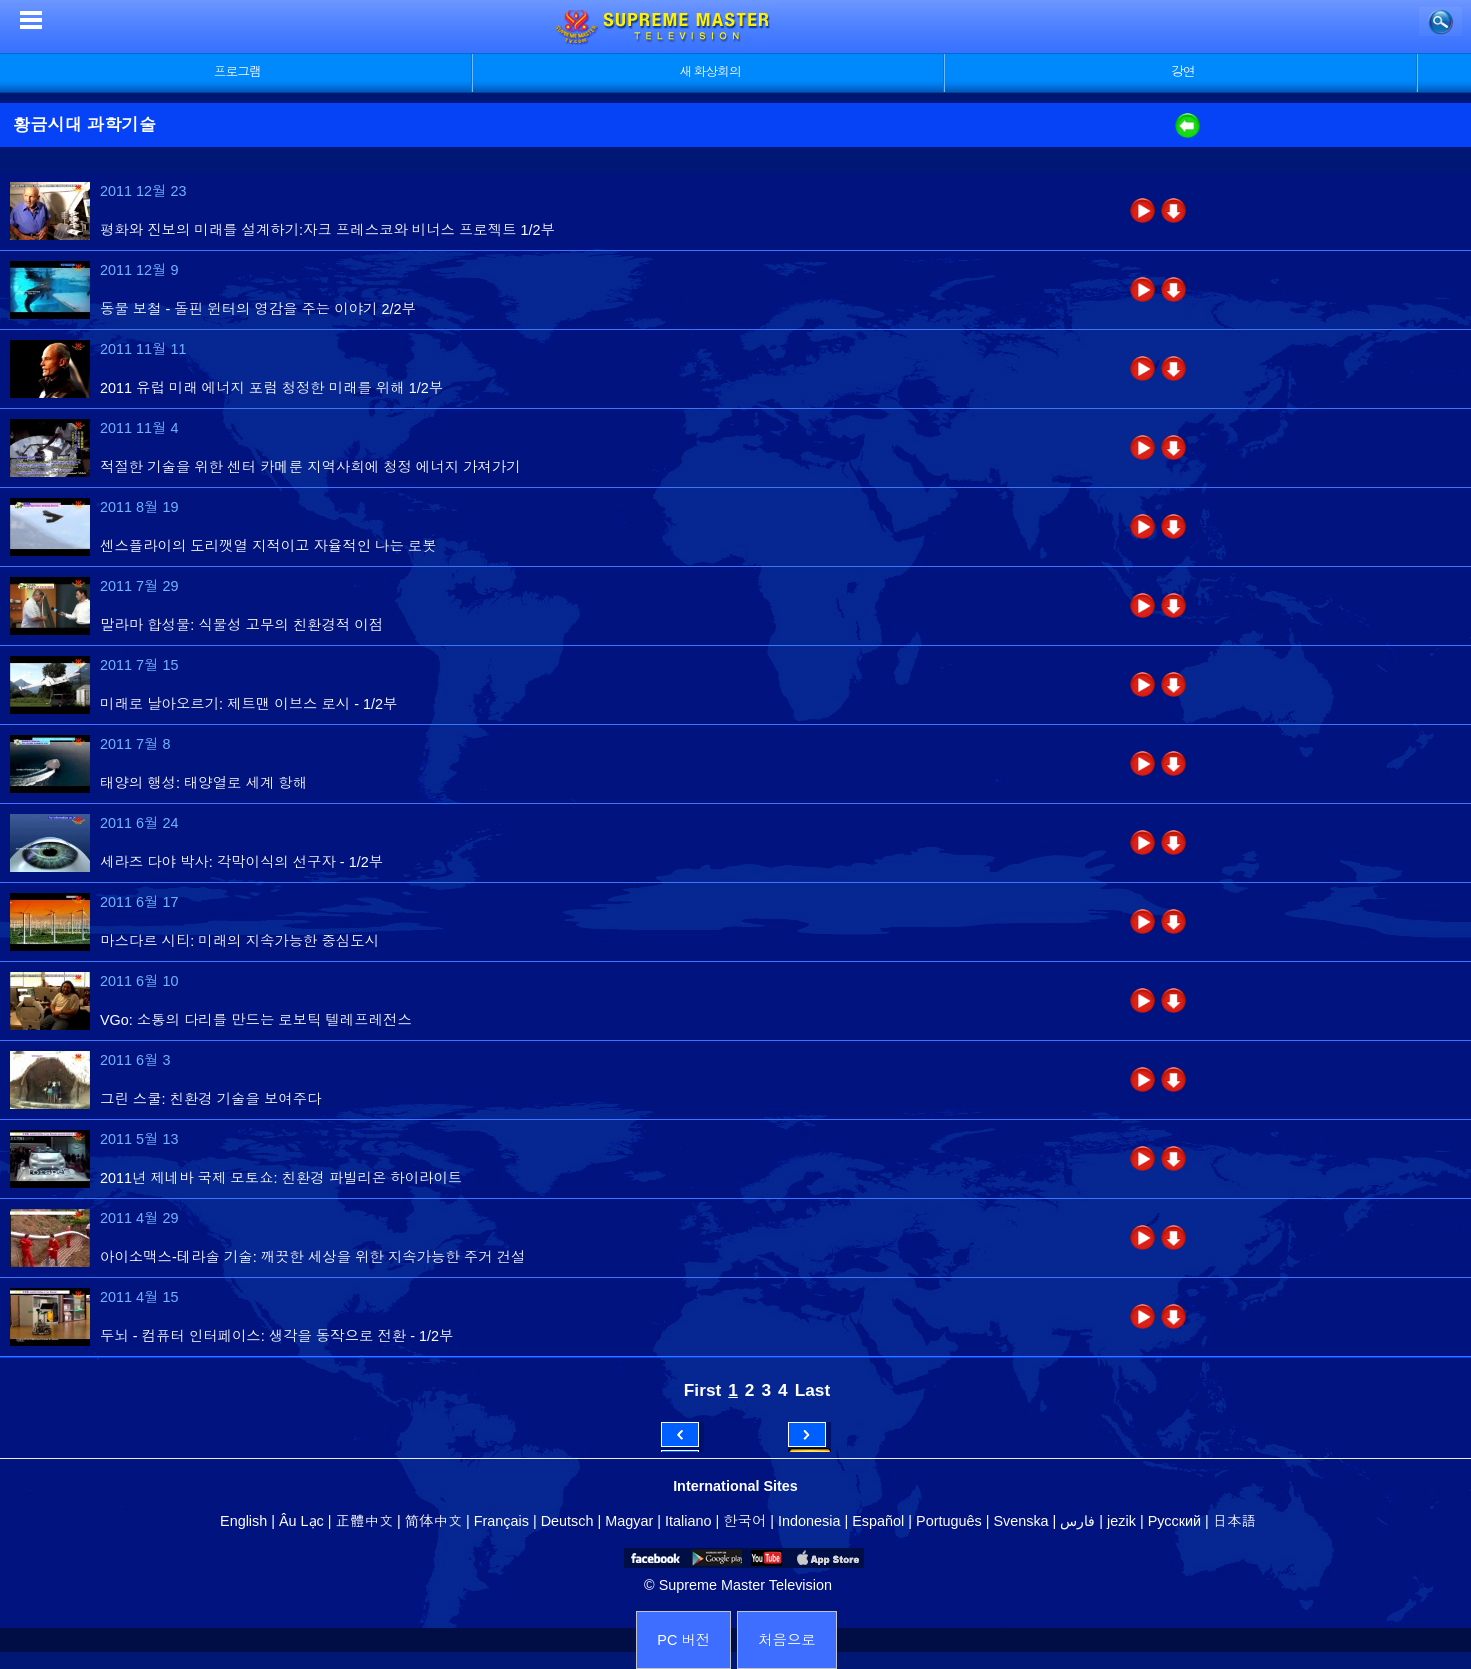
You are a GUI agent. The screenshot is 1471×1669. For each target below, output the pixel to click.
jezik (1121, 1521)
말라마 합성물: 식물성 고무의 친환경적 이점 (241, 625)
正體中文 (365, 1521)
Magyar (629, 1521)
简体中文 (433, 1521)
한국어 (744, 1521)
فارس (1077, 1521)
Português (949, 1521)
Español (878, 1521)
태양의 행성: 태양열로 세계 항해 (203, 783)
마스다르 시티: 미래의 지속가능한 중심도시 (239, 941)
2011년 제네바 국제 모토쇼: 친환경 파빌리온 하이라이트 (281, 1178)
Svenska (1020, 1521)
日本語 (1234, 1521)
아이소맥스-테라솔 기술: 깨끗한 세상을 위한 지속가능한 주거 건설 (312, 1257)
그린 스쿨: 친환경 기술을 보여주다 (210, 1099)
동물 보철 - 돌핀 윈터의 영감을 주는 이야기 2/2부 (258, 309)
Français (501, 1521)
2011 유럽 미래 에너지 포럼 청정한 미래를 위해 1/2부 (271, 388)
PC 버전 (683, 1640)
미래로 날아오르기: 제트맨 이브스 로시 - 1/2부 (248, 704)
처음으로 (787, 1640)
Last (813, 1390)
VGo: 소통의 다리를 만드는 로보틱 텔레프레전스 (256, 1020)
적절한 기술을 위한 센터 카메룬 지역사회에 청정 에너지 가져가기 (310, 467)
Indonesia (809, 1521)
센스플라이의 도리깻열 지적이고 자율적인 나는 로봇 (268, 546)
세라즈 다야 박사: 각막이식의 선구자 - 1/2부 (241, 862)
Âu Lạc (301, 1521)
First (702, 1390)
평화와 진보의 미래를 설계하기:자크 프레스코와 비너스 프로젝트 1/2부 (327, 230)
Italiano (688, 1521)
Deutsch (567, 1521)
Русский (1174, 1521)
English (243, 1521)
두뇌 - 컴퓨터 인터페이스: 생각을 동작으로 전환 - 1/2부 (276, 1336)
